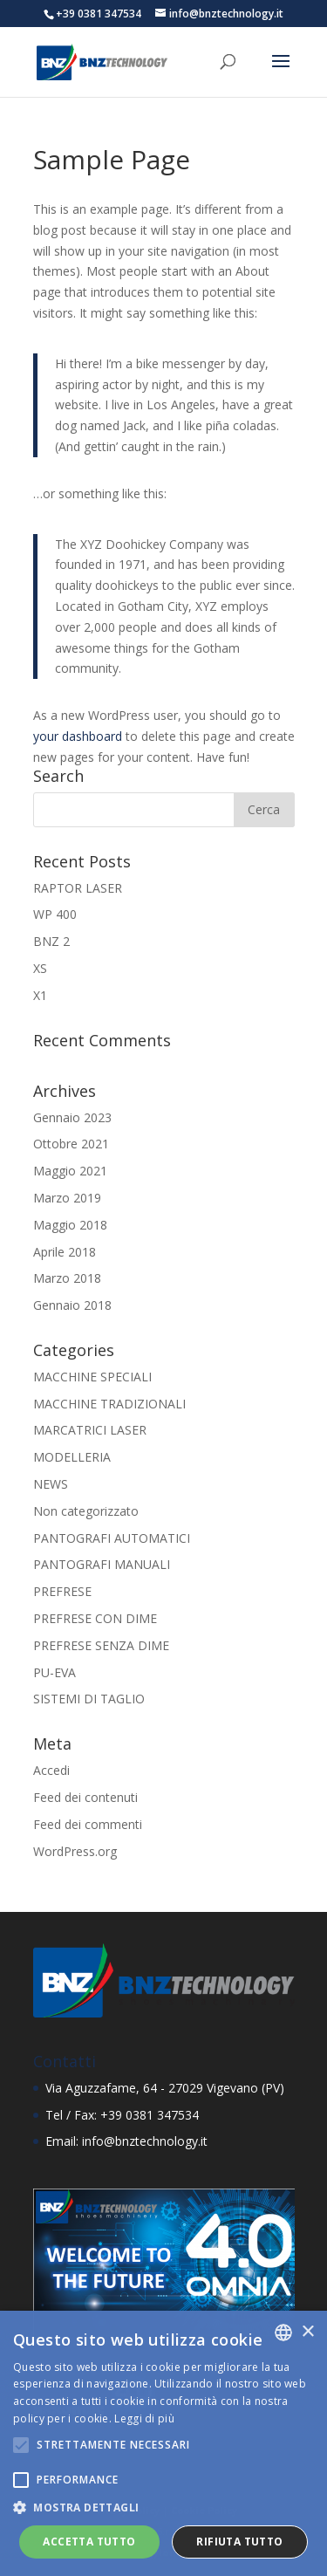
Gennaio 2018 (72, 1305)
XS (40, 968)
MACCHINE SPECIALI (92, 1376)
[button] (163, 2507)
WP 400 (55, 914)
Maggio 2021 (70, 1170)
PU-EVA (54, 1672)
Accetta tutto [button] (89, 2541)
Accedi (51, 1770)
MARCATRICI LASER (89, 1430)
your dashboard (77, 736)
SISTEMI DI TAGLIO (89, 1698)
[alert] (163, 2443)
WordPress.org (75, 1851)
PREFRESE (62, 1591)
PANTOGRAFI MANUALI (101, 1564)
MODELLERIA (72, 1457)
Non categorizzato (86, 1511)
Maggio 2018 (70, 1224)
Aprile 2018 (64, 1251)
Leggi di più (144, 2418)
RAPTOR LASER (77, 888)
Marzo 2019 (67, 1197)
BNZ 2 (51, 941)
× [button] (307, 2332)
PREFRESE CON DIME (95, 1618)
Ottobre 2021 (71, 1143)
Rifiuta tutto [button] (239, 2541)
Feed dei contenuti (85, 1797)
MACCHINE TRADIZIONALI (109, 1403)
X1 (40, 995)
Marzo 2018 (67, 1278)
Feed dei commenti (87, 1824)
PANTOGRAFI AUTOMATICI (111, 1538)
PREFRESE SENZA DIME (101, 1645)
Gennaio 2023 (72, 1117)
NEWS (50, 1484)
